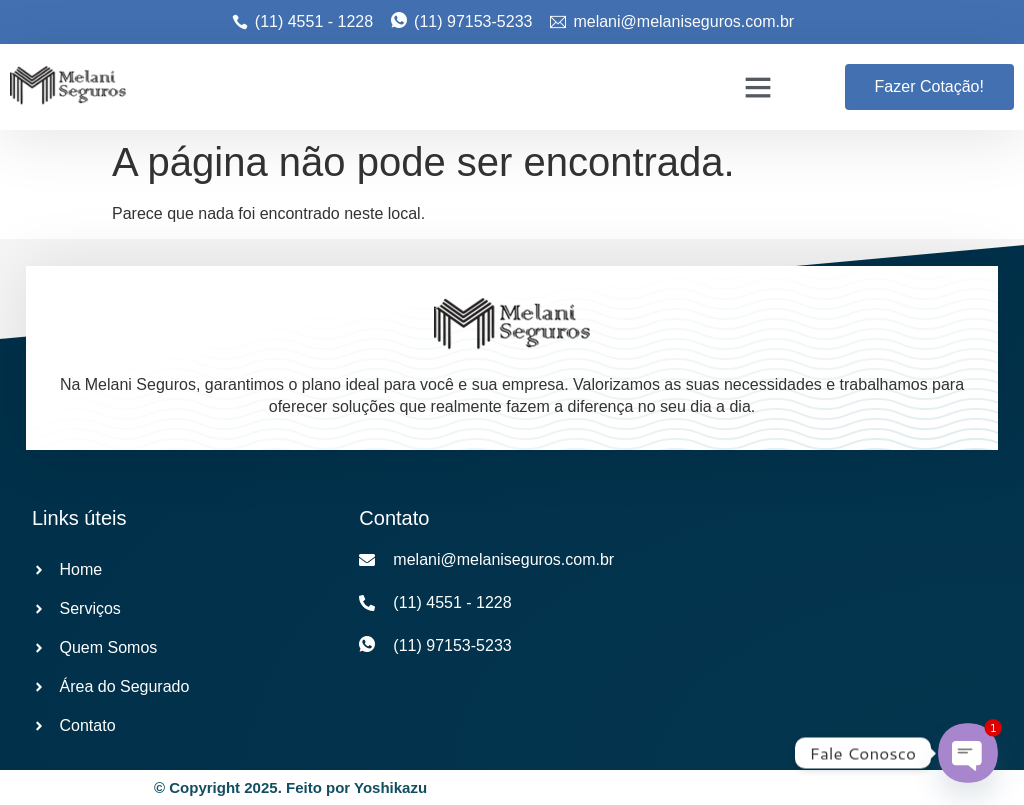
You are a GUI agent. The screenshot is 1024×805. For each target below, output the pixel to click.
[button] (758, 87)
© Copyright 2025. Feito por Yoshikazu (290, 787)
